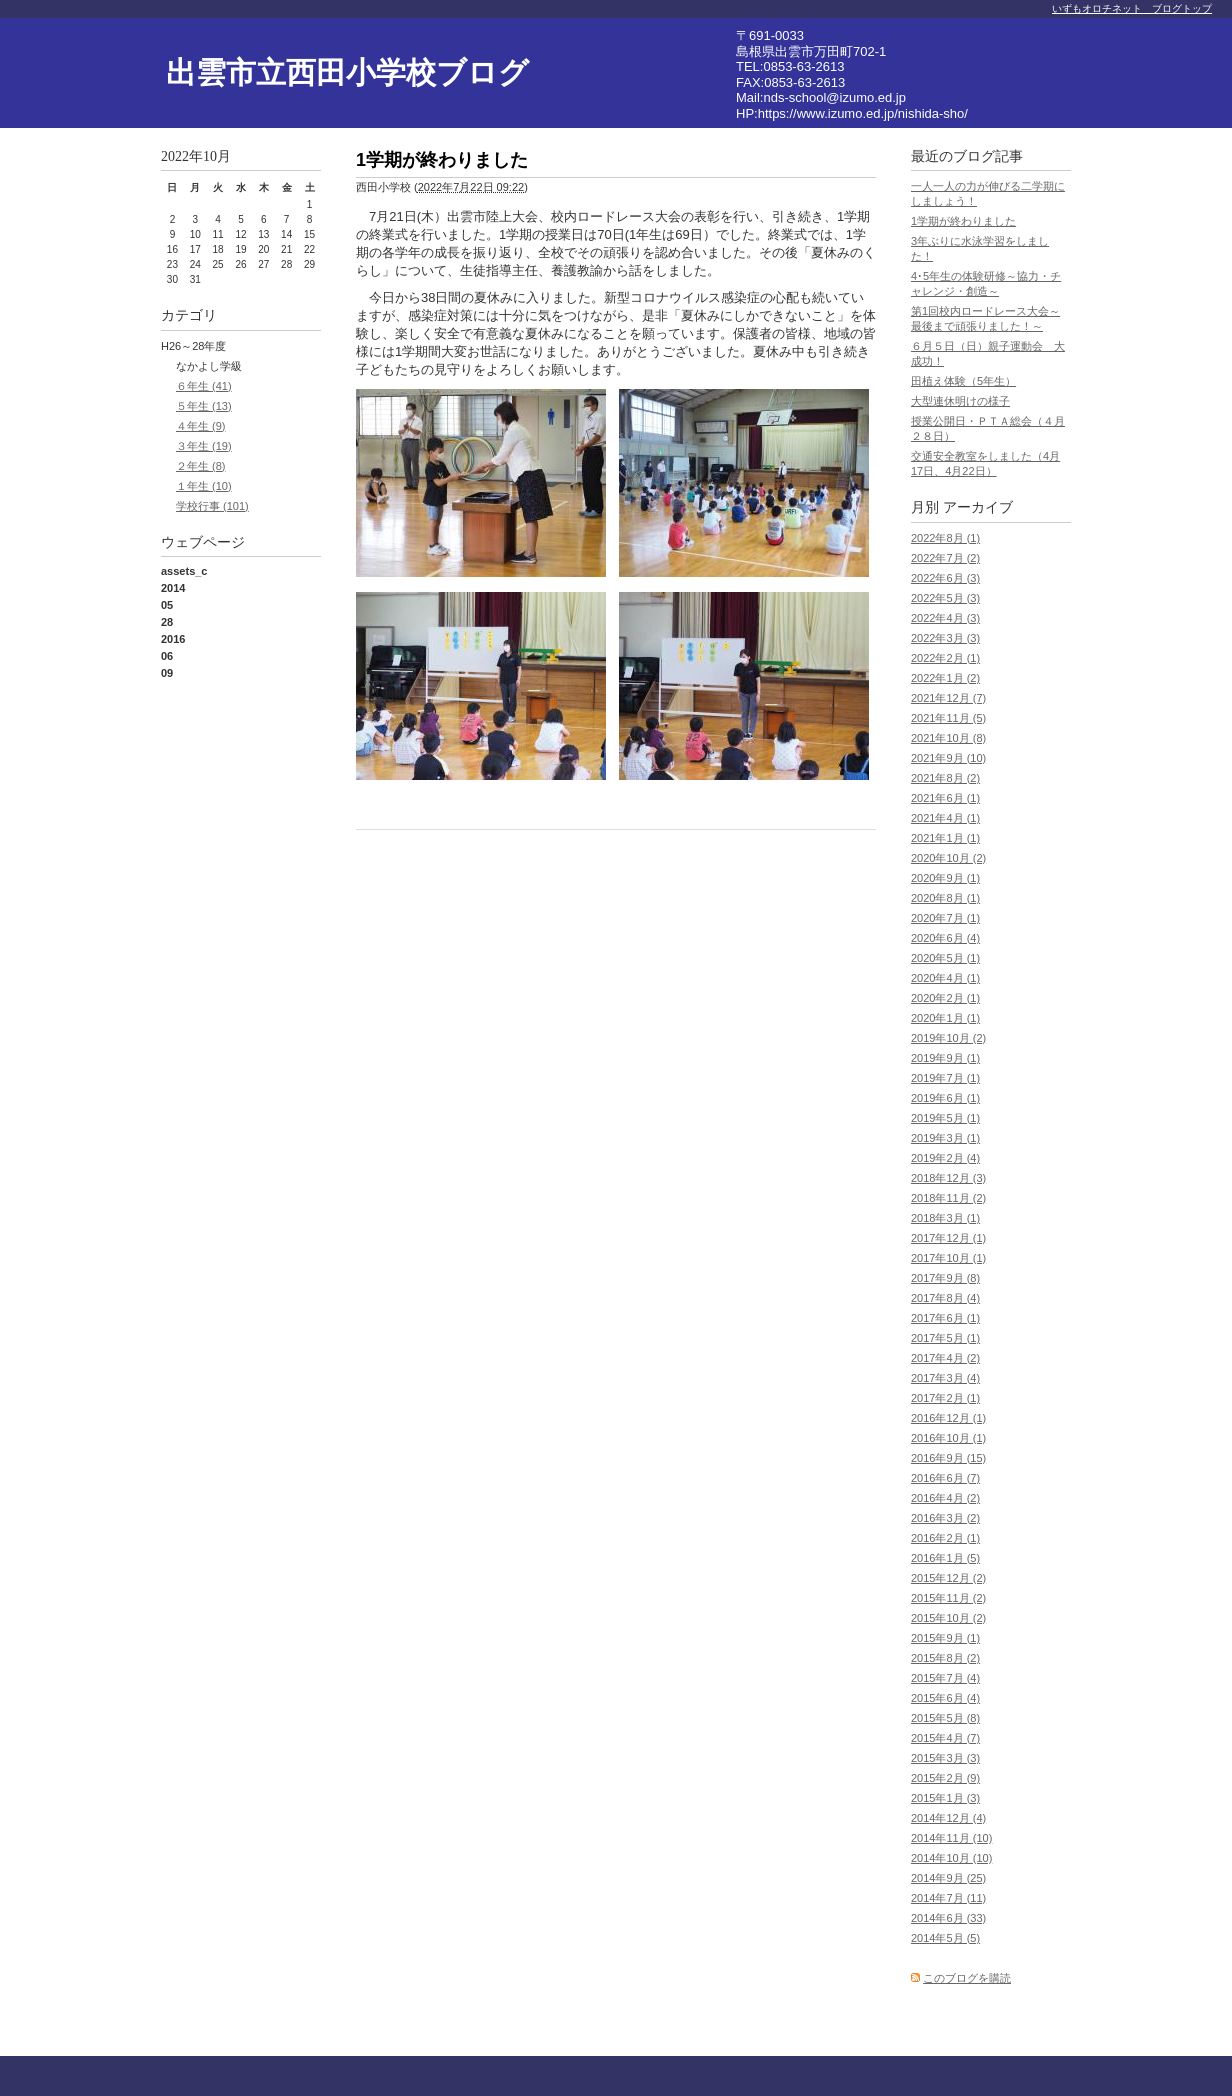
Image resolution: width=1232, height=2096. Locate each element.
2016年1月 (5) (945, 1558)
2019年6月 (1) (945, 1098)
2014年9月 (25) (948, 1878)
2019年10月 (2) (948, 1038)
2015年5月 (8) (945, 1718)
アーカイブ (978, 507)
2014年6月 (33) (948, 1918)
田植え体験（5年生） (963, 381)
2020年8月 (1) (945, 898)
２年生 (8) (201, 466)
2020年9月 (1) (945, 878)
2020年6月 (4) (945, 938)
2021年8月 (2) (945, 778)
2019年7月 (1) (945, 1078)
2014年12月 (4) (948, 1818)
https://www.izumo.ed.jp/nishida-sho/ (863, 113)
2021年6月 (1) (945, 798)
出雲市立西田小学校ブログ (347, 72)
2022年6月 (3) (945, 578)
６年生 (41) (204, 386)
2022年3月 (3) (945, 638)
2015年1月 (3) (945, 1798)
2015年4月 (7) (945, 1738)
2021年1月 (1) (945, 838)
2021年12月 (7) (948, 698)
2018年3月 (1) (945, 1218)
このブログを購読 (967, 1978)
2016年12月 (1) (948, 1418)
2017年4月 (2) (945, 1358)
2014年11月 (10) (951, 1838)
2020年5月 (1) (945, 958)
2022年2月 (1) (945, 658)
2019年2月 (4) (945, 1158)
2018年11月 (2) (948, 1198)
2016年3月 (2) (945, 1518)
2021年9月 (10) (948, 758)
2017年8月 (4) (945, 1298)
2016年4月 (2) (945, 1498)
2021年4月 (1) (945, 818)
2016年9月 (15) (948, 1458)
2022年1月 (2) (945, 678)
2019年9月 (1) (945, 1058)
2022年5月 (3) (945, 598)
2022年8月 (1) (945, 538)
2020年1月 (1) (945, 1018)
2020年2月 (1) (945, 998)
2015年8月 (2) (945, 1658)
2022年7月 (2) (945, 558)
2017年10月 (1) (948, 1258)
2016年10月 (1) (948, 1438)
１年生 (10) (204, 486)
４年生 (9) (201, 426)
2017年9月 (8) (945, 1278)
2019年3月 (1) (945, 1138)
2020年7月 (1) (945, 918)
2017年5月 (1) (945, 1338)
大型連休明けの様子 (960, 401)
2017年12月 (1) (948, 1238)
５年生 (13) (204, 406)
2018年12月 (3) (948, 1178)
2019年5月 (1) (945, 1118)
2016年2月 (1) (945, 1538)
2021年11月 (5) (948, 718)
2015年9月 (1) (945, 1638)
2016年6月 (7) (945, 1478)
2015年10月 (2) (948, 1618)
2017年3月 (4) (945, 1378)
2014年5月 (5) (945, 1938)
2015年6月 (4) (945, 1698)
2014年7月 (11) (948, 1898)
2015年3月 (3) (945, 1758)
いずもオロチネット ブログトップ (1132, 8)
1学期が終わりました (963, 221)
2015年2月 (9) (945, 1778)
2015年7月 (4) (945, 1678)
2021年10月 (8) (948, 738)
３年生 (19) (204, 446)
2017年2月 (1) (945, 1398)
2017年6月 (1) (945, 1318)
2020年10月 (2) (948, 858)
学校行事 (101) (212, 506)
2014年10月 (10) (951, 1858)
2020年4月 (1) (945, 978)
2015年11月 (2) (948, 1598)
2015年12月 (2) (948, 1578)
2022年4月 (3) (945, 618)
